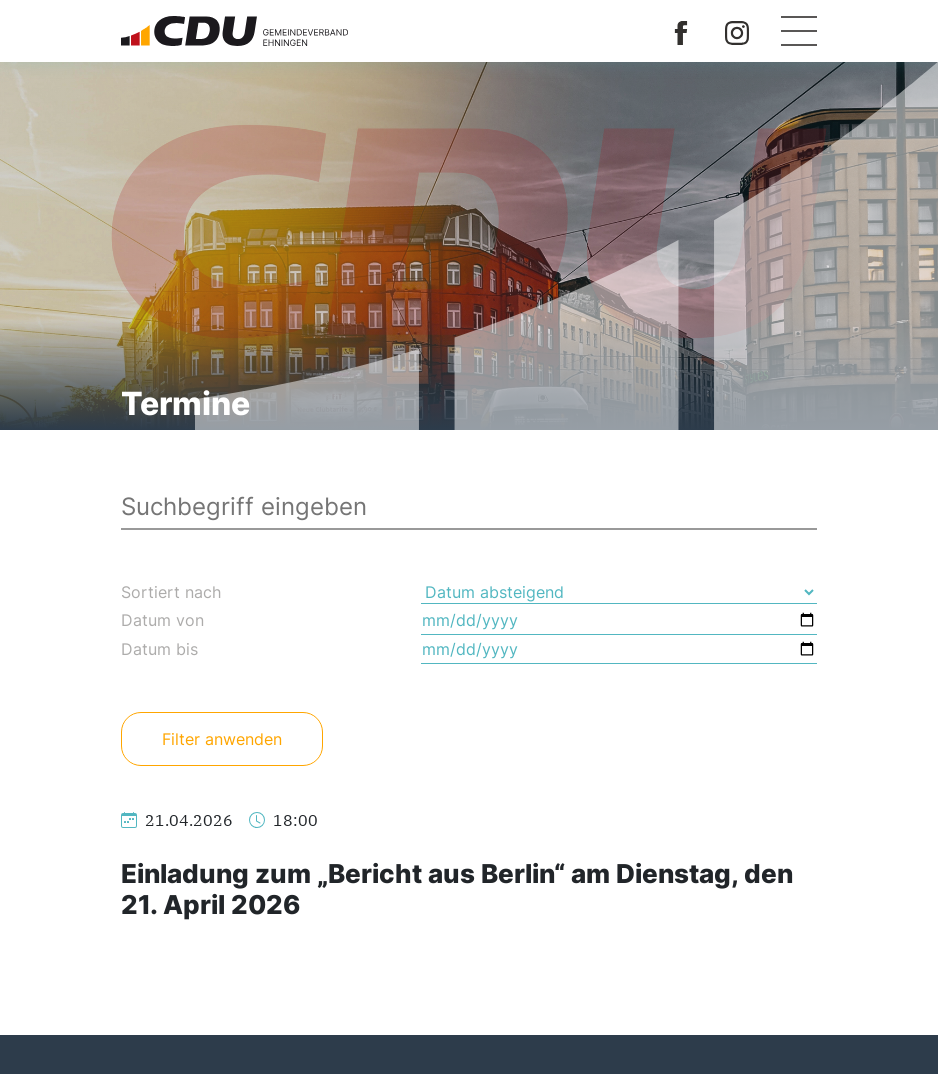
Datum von (162, 620)
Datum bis (159, 649)
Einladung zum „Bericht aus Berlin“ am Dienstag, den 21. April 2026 (457, 889)
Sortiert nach (171, 592)
